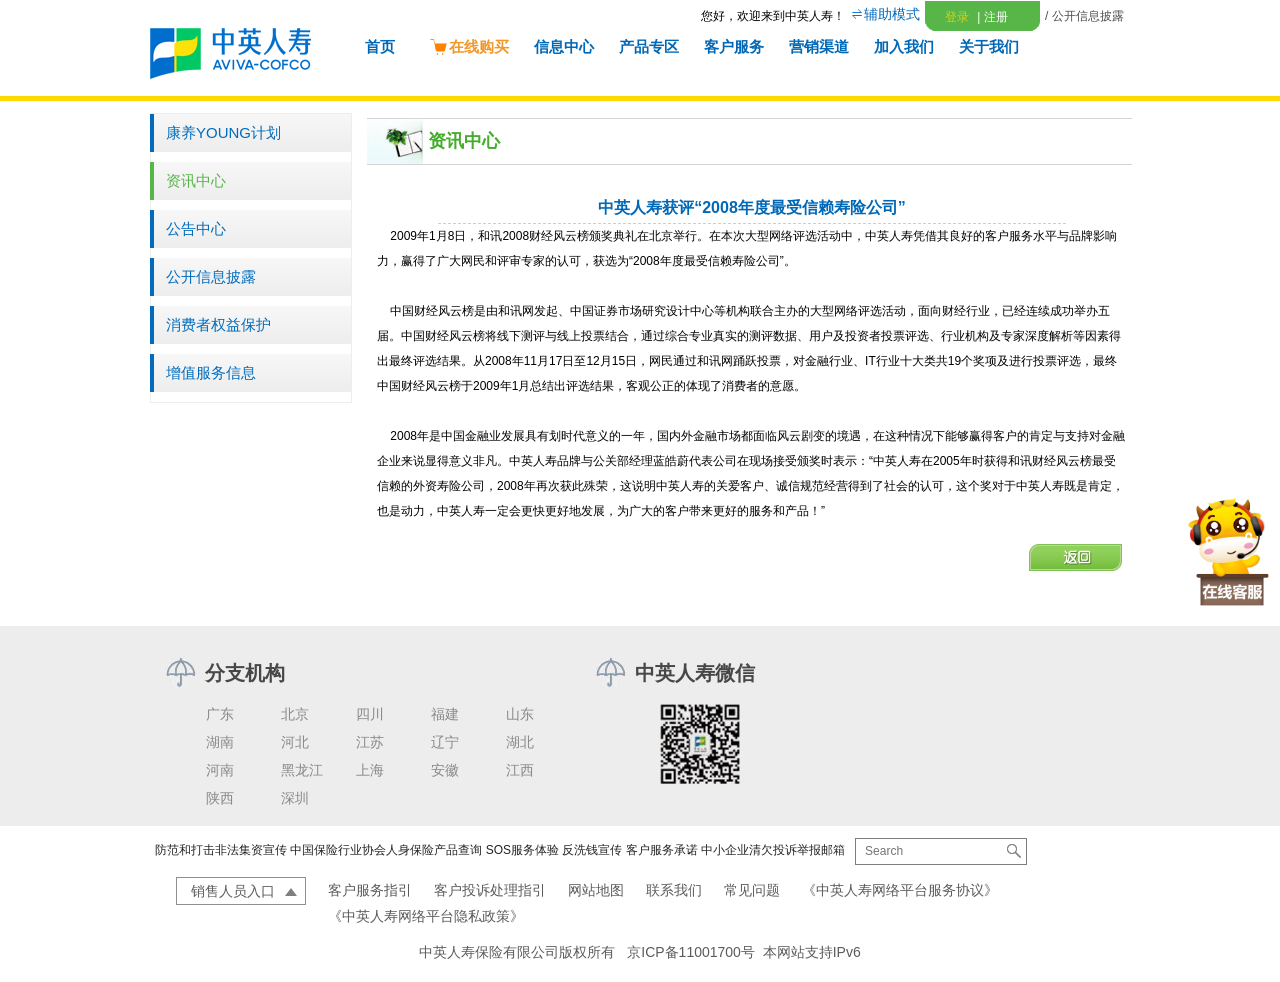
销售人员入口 (233, 891)
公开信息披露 (211, 276)
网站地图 (596, 890)
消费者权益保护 (218, 324)
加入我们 (904, 46)
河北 (295, 742)
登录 (957, 17)
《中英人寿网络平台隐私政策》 (426, 916)
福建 (445, 714)
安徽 (445, 770)
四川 (370, 714)
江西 (520, 770)
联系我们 (674, 890)
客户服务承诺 (662, 850)
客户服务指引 (370, 890)
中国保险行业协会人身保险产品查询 (386, 850)
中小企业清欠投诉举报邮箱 (773, 850)
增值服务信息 (211, 372)
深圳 (295, 798)
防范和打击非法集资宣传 (221, 850)
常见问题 (752, 890)
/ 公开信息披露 (1084, 16)
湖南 (220, 742)
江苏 (370, 742)
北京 (295, 714)
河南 (220, 770)
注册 (992, 17)
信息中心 (564, 46)
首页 (380, 46)
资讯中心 (196, 180)
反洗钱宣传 (592, 850)
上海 (370, 770)
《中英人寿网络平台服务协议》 (900, 890)
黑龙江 (302, 770)
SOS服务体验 (522, 850)
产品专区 (649, 46)
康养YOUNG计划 (223, 132)
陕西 (220, 798)
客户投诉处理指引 (490, 890)
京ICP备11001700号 (691, 952)
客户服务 (734, 46)
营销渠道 (819, 46)
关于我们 (989, 46)
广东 (220, 714)
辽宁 (445, 742)
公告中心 (196, 228)
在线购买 (469, 46)
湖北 (520, 742)
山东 (520, 714)
